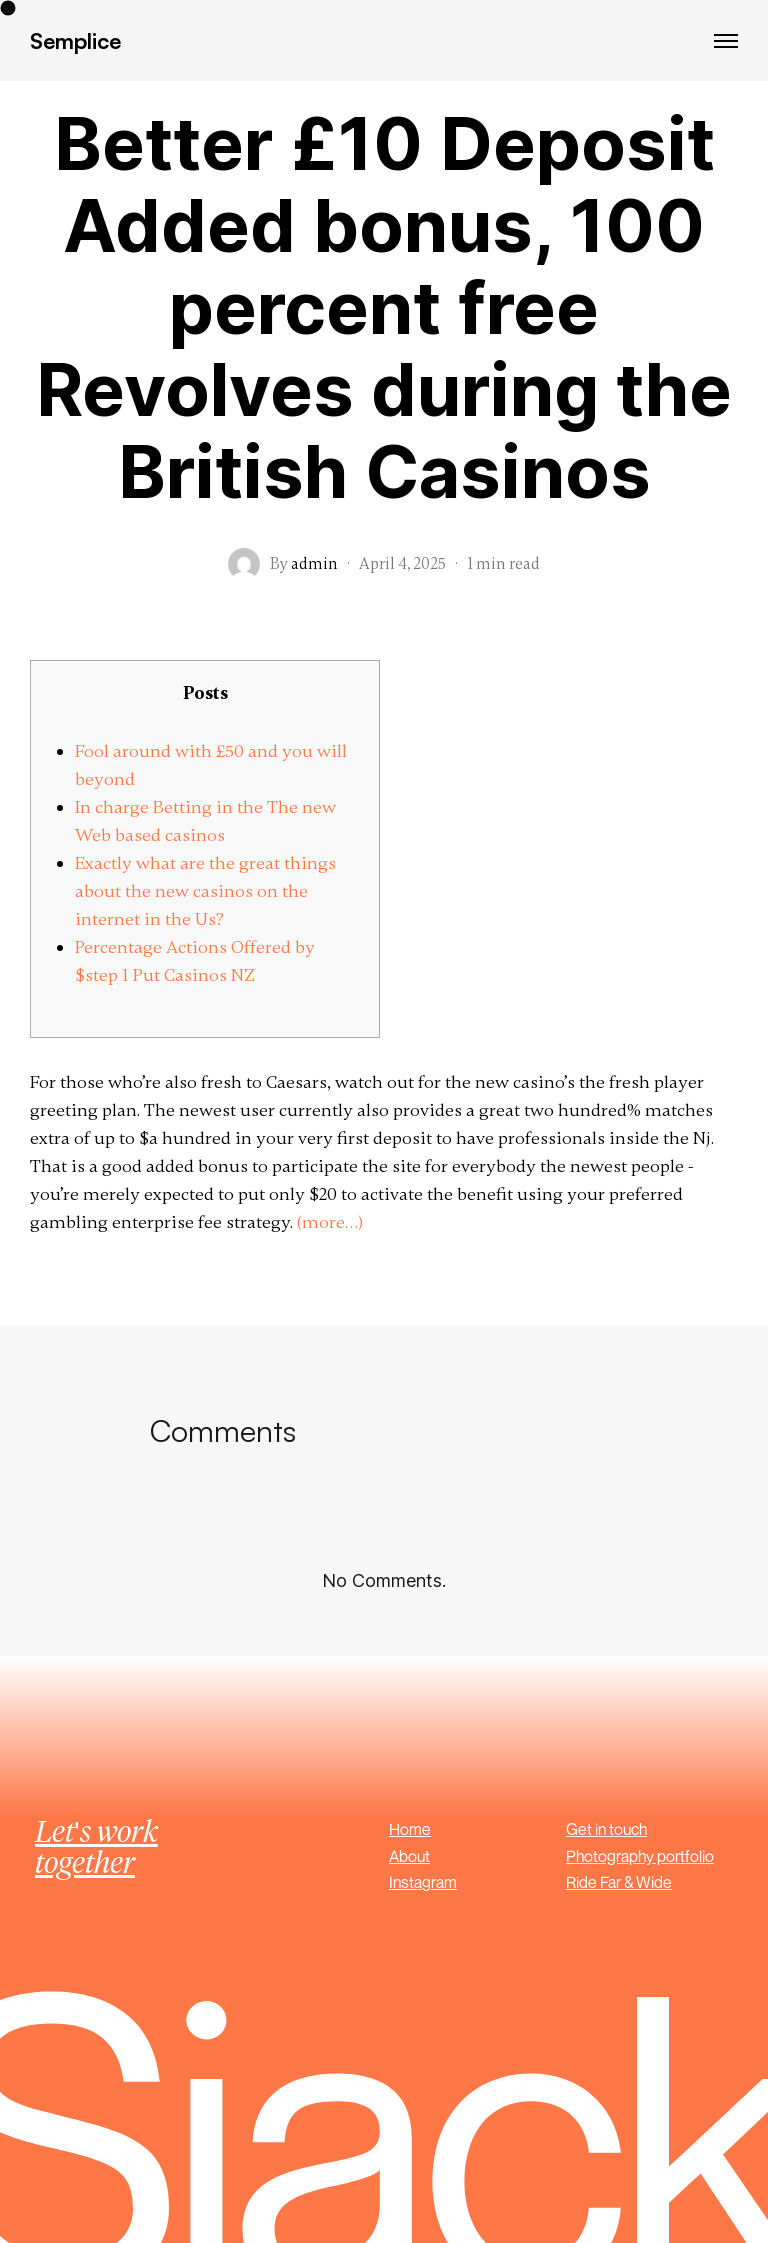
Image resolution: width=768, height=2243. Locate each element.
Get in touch (606, 1829)
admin (314, 564)
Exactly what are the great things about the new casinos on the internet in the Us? (205, 891)
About (409, 1856)
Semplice (75, 40)
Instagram (423, 1882)
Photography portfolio (640, 1856)
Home (410, 1829)
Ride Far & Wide (619, 1882)
